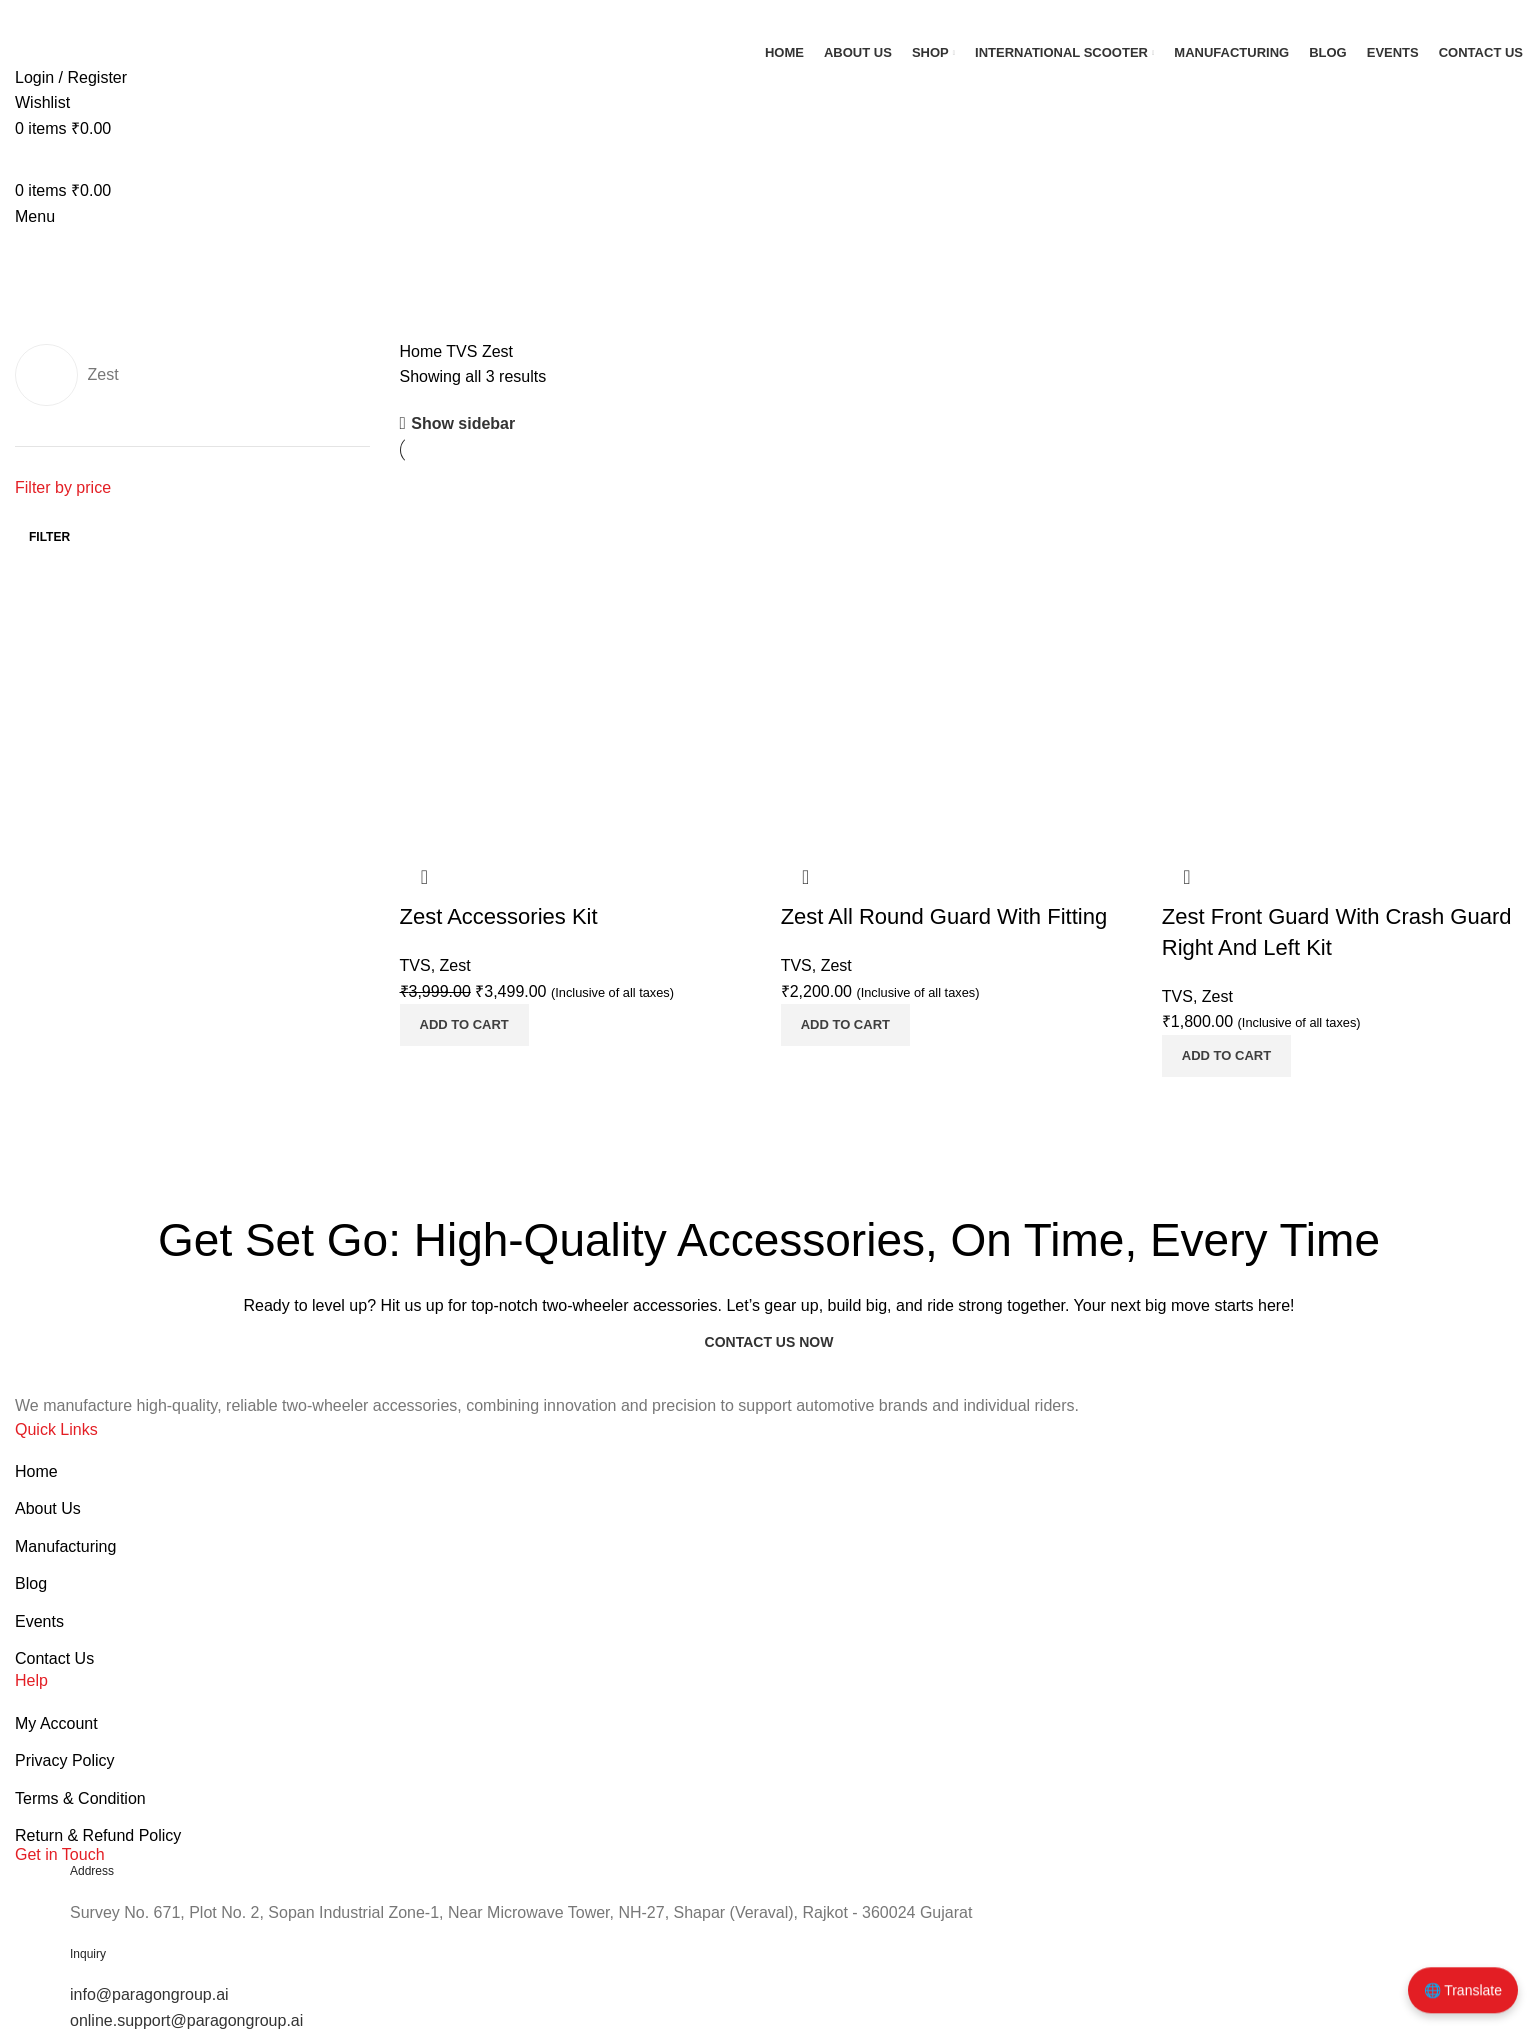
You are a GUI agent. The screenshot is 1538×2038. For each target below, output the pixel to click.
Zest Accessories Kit (499, 916)
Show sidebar (463, 423)
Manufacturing (65, 1546)
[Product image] (580, 670)
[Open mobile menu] (35, 216)
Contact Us (54, 1658)
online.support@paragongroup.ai (186, 2020)
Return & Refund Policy (98, 1835)
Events (39, 1621)
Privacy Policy (65, 1760)
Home (423, 351)
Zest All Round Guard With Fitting (944, 916)
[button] (464, 1025)
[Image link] (73, 1378)
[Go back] (40, 254)
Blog (31, 1583)
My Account (56, 1723)
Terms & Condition (80, 1798)
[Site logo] (90, 18)
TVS (464, 351)
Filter (49, 537)
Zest (455, 965)
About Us (48, 1508)
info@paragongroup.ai (149, 1994)
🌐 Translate (1463, 1993)
